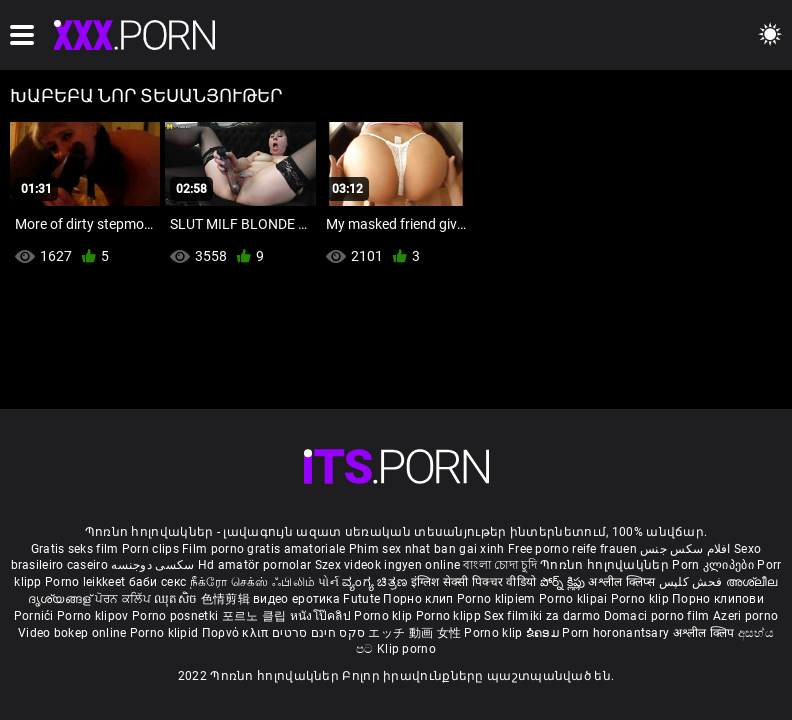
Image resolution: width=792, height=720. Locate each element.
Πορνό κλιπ (237, 633)
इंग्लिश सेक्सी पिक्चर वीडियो (474, 582)
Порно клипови (718, 599)
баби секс (158, 582)
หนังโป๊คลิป (322, 616)
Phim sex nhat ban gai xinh (427, 549)
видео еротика (296, 599)
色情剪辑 (227, 599)
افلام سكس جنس (685, 549)
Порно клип (419, 599)
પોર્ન (328, 582)
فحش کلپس (692, 582)
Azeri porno (745, 616)
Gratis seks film (75, 549)
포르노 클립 (256, 616)
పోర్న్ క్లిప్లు (564, 582)
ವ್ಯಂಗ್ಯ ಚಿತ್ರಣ (376, 582)
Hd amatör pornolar (254, 565)
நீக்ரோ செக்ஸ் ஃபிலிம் (253, 582)
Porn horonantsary (617, 633)
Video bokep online (72, 633)
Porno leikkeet (87, 582)
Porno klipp (450, 616)
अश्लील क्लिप (705, 633)
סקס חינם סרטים (318, 633)
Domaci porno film (657, 616)
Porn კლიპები (714, 565)
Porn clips (152, 549)
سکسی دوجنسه (152, 565)
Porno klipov (94, 616)
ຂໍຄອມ (544, 633)
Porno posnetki (177, 616)
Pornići (35, 616)
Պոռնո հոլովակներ (606, 565)
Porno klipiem (498, 599)
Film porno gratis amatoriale (263, 549)
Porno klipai (575, 599)
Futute (361, 599)
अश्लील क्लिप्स (623, 582)
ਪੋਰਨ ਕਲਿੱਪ (124, 599)
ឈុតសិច (177, 599)
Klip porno (406, 649)
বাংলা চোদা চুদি (499, 565)
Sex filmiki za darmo (542, 616)
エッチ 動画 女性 (414, 633)
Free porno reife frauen (572, 549)
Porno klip (641, 599)
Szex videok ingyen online (388, 565)
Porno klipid (166, 633)
